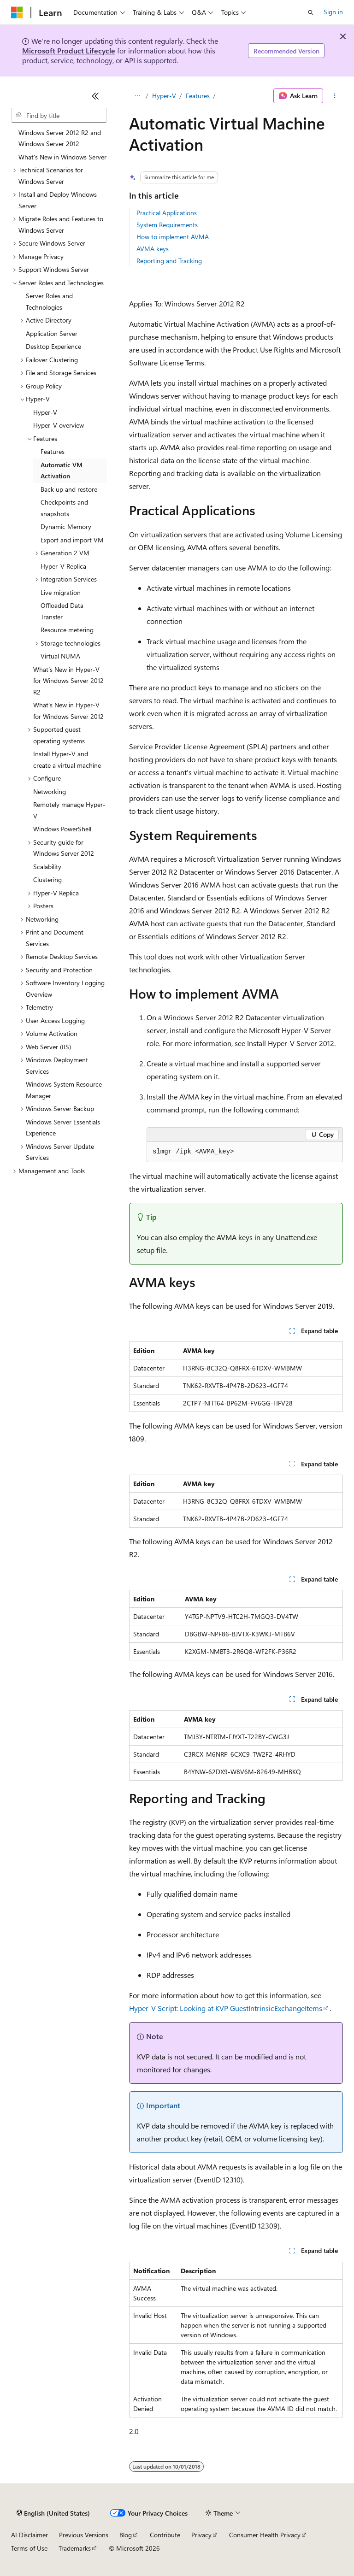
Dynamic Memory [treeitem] (66, 526)
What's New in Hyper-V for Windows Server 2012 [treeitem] (68, 710)
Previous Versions (83, 2534)
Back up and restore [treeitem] (69, 489)
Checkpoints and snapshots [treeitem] (64, 508)
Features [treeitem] (53, 451)
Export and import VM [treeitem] (72, 539)
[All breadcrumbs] (137, 95)
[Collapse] (95, 96)
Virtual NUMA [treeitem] (60, 656)
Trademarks (75, 2548)
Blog (125, 2534)
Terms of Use (29, 2548)
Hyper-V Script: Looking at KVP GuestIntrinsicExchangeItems (225, 2008)
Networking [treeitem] (49, 791)
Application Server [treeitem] (51, 333)
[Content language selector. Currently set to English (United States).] (53, 2513)
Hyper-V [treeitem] (45, 412)
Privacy (201, 2534)
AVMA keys (152, 248)
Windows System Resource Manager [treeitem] (64, 1090)
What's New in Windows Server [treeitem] (62, 157)
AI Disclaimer (29, 2534)
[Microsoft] (17, 12)
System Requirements (167, 224)
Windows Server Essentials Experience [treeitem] (63, 1127)
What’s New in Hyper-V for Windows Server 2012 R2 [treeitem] (68, 680)
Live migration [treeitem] (61, 592)
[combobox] (59, 115)
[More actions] (335, 95)
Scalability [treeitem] (47, 866)
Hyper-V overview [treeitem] (58, 425)
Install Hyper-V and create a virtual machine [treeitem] (67, 759)
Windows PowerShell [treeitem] (62, 828)
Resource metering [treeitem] (67, 629)
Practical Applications (166, 212)
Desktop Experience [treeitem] (53, 346)
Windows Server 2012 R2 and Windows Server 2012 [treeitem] (59, 138)
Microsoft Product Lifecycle (68, 50)
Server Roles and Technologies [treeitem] (49, 301)
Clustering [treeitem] (47, 879)
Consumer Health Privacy (265, 2534)
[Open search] (310, 12)
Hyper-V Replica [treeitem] (63, 566)
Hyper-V (164, 95)
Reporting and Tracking (169, 260)
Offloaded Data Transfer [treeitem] (62, 611)
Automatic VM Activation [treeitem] (62, 470)
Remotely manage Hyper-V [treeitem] (69, 810)
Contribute (165, 2534)
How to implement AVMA (172, 236)
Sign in (333, 11)
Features (198, 95)
